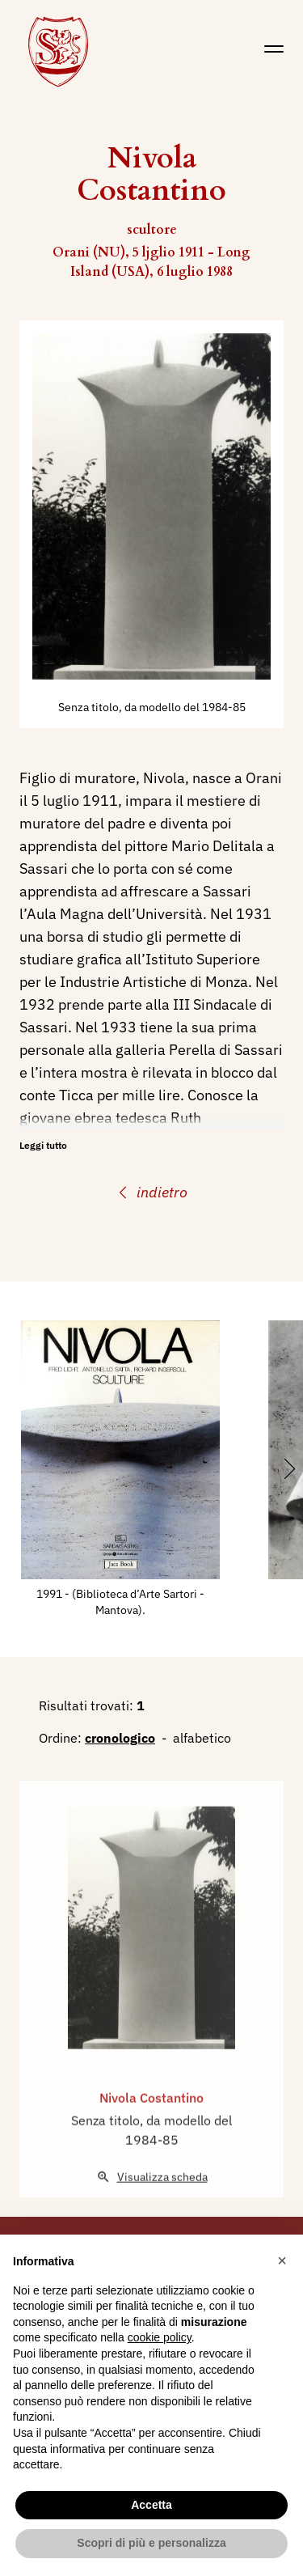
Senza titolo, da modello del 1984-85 (152, 707)
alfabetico (202, 1738)
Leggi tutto (43, 1145)
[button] (282, 2260)
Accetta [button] (151, 2504)
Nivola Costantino (151, 2126)
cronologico (120, 1738)
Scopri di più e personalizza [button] (151, 2542)
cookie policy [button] (159, 2337)
